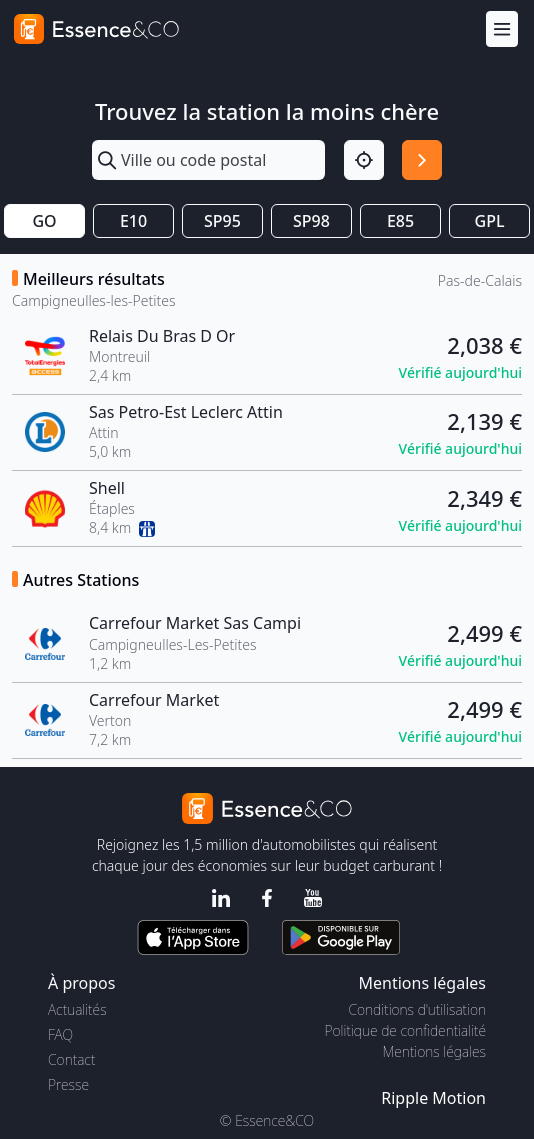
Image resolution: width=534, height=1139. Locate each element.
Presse (68, 1084)
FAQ (60, 1034)
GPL (490, 221)
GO (44, 221)
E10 (133, 221)
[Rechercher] (422, 160)
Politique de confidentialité (405, 1030)
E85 (400, 221)
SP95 (222, 221)
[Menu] (502, 29)
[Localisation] (364, 160)
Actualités (77, 1009)
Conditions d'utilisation (417, 1009)
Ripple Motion (433, 1098)
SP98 (311, 221)
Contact (71, 1059)
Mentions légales (434, 1051)
